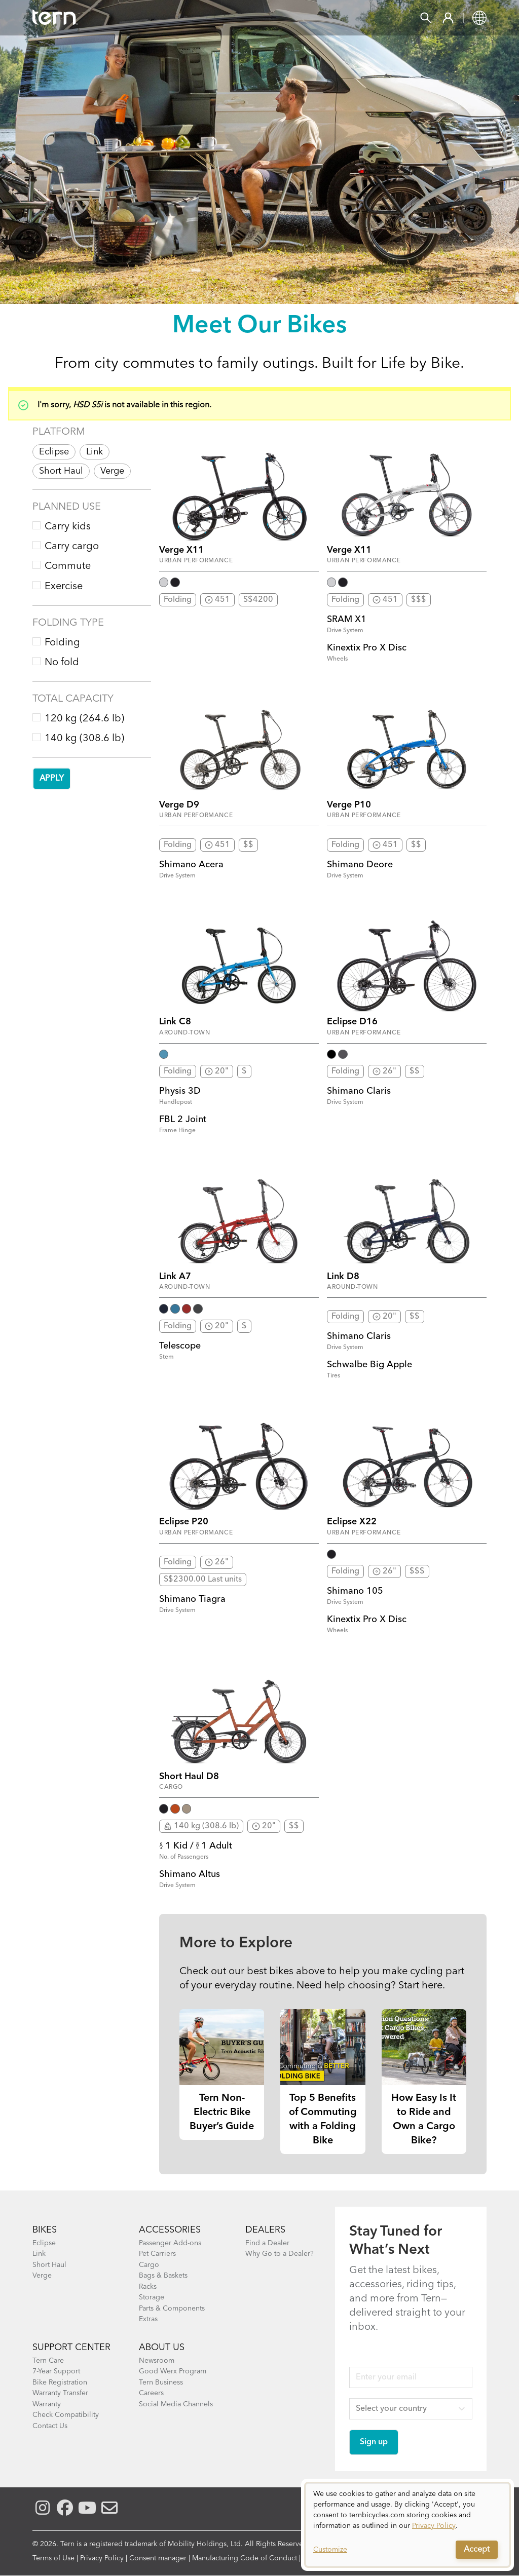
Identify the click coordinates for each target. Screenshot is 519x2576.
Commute (68, 566)
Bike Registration (59, 2382)
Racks (148, 2286)
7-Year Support (56, 2371)
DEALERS (265, 2230)
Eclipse (54, 451)
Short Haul (61, 471)
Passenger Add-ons (170, 2243)
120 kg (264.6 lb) (84, 719)
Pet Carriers (157, 2253)
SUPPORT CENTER (71, 2347)
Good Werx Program (172, 2371)
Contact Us (49, 2426)
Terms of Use (53, 2558)
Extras (148, 2319)
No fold (62, 663)
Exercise (64, 587)
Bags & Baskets (163, 2275)
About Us (161, 2347)
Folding (62, 643)
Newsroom (156, 2360)
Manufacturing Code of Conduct (244, 2558)
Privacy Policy (102, 2558)
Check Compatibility (65, 2414)
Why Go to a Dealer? (279, 2253)
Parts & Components (172, 2308)
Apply (52, 779)
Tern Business (161, 2382)
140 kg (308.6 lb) (84, 739)
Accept (477, 2550)
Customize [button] (330, 2549)
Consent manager (158, 2558)
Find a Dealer (267, 2243)
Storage (151, 2297)
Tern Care (48, 2360)
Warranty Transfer (60, 2393)
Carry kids (68, 527)
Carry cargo (72, 547)
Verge (112, 471)
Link (94, 451)
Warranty (46, 2404)
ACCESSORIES (170, 2230)
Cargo (149, 2265)
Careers (151, 2393)
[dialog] (407, 2525)
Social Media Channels (176, 2404)
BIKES (44, 2230)
